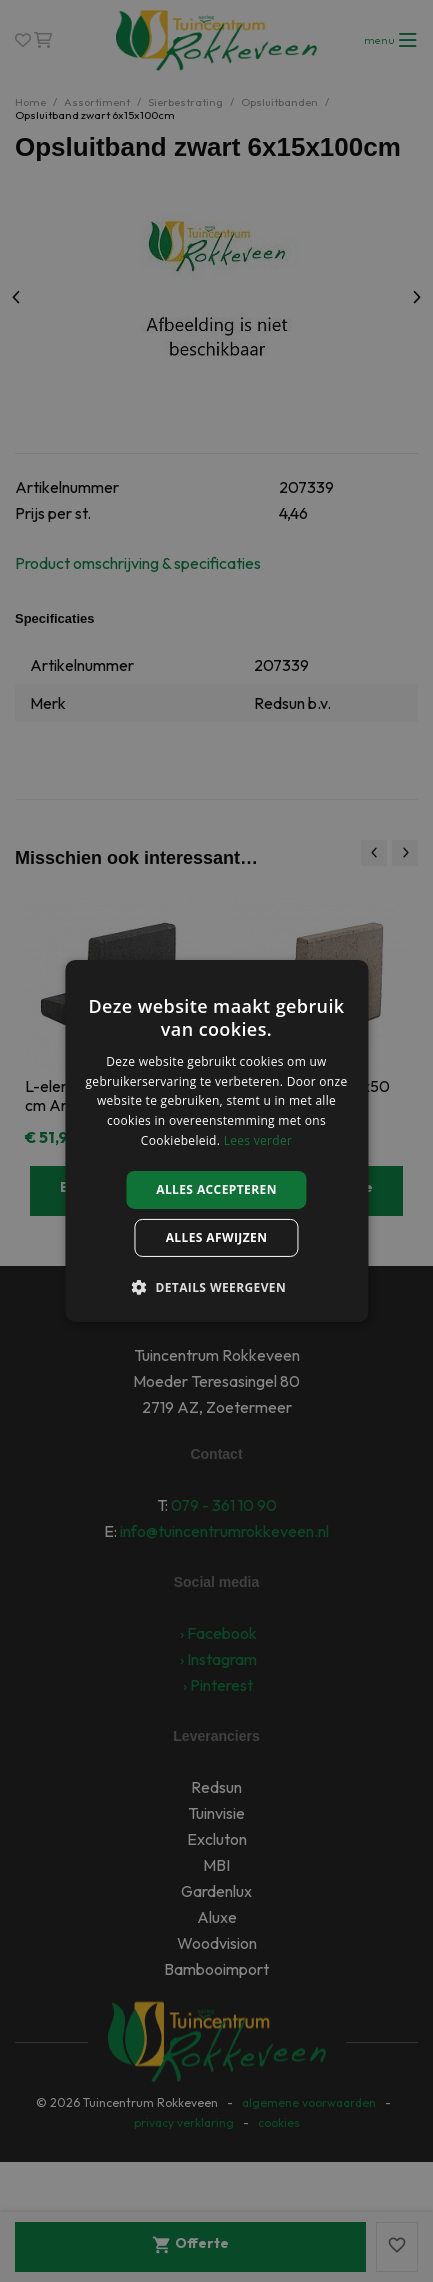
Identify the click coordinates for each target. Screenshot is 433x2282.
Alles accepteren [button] (216, 1189)
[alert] (216, 1141)
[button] (216, 1287)
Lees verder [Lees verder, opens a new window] (258, 1140)
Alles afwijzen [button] (217, 1237)
